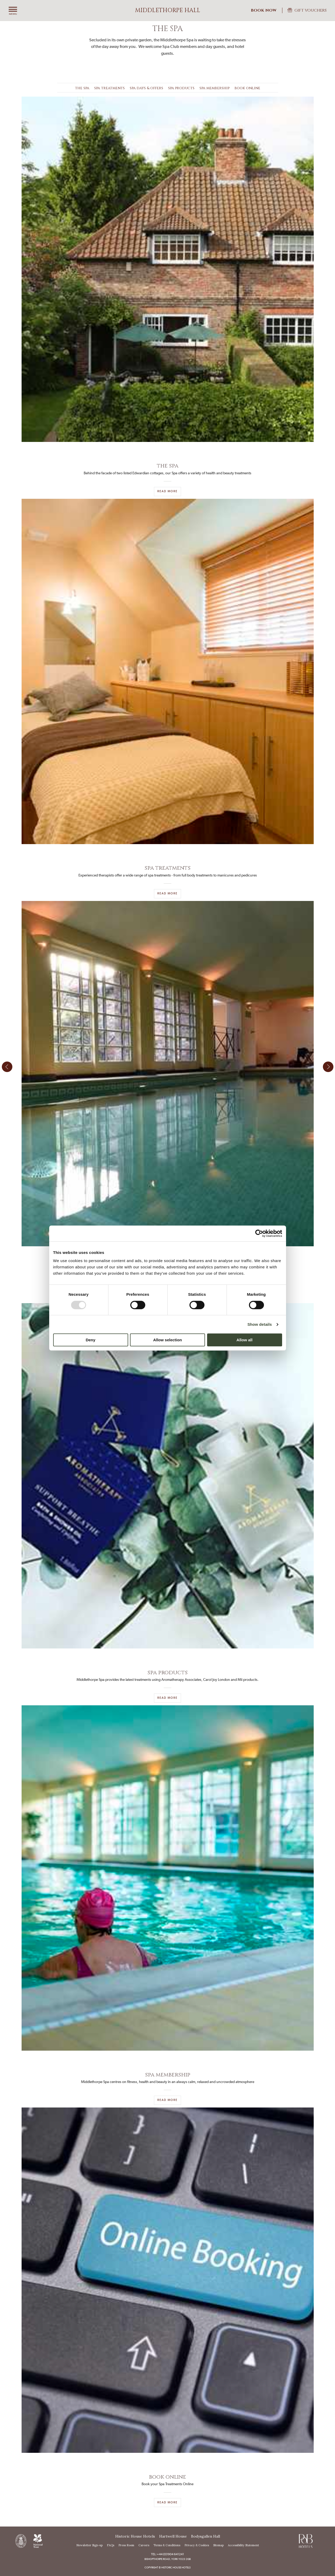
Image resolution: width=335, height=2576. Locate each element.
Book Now (264, 10)
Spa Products (181, 88)
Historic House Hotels (135, 2536)
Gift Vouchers (310, 10)
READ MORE (167, 893)
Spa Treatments (109, 88)
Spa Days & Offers (146, 88)
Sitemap (218, 2545)
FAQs (110, 2545)
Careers (143, 2545)
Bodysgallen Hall (205, 2536)
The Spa (82, 88)
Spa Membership (214, 88)
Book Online (247, 88)
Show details (259, 1324)
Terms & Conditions (166, 2545)
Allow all (245, 1340)
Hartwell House (173, 2536)
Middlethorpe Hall (167, 10)
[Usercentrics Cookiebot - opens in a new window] (259, 1233)
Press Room (126, 2545)
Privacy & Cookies (196, 2545)
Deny (91, 1340)
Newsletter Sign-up (89, 2545)
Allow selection (167, 1340)
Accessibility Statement (243, 2545)
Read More (167, 491)
